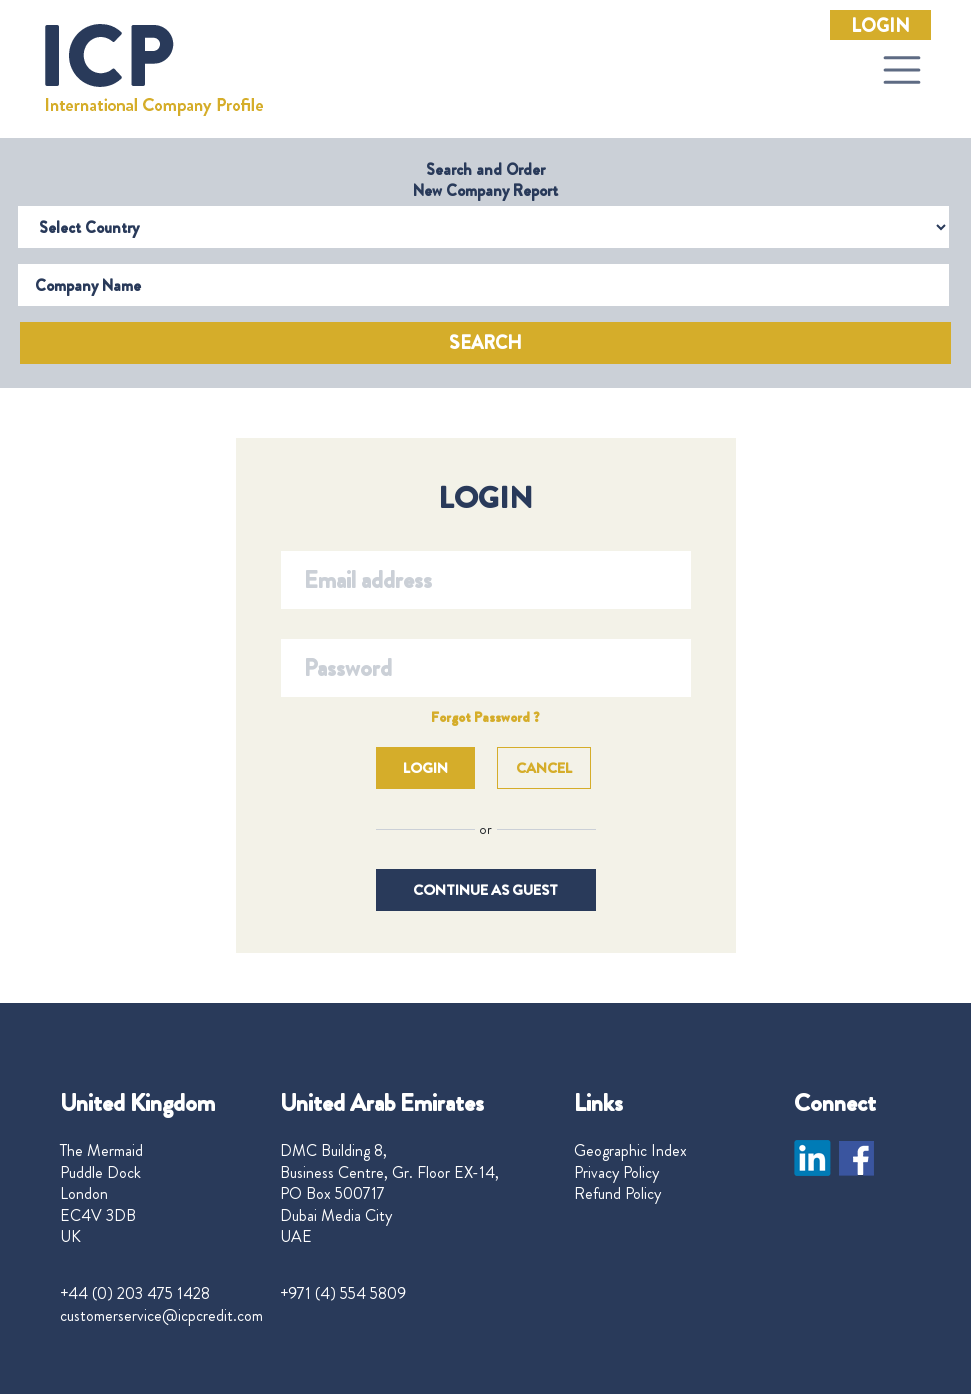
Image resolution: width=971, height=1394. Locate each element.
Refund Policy (617, 1194)
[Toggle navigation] (902, 70)
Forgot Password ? (485, 717)
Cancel (544, 768)
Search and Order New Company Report (485, 180)
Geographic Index (630, 1151)
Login (880, 26)
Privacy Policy (616, 1173)
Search (485, 343)
